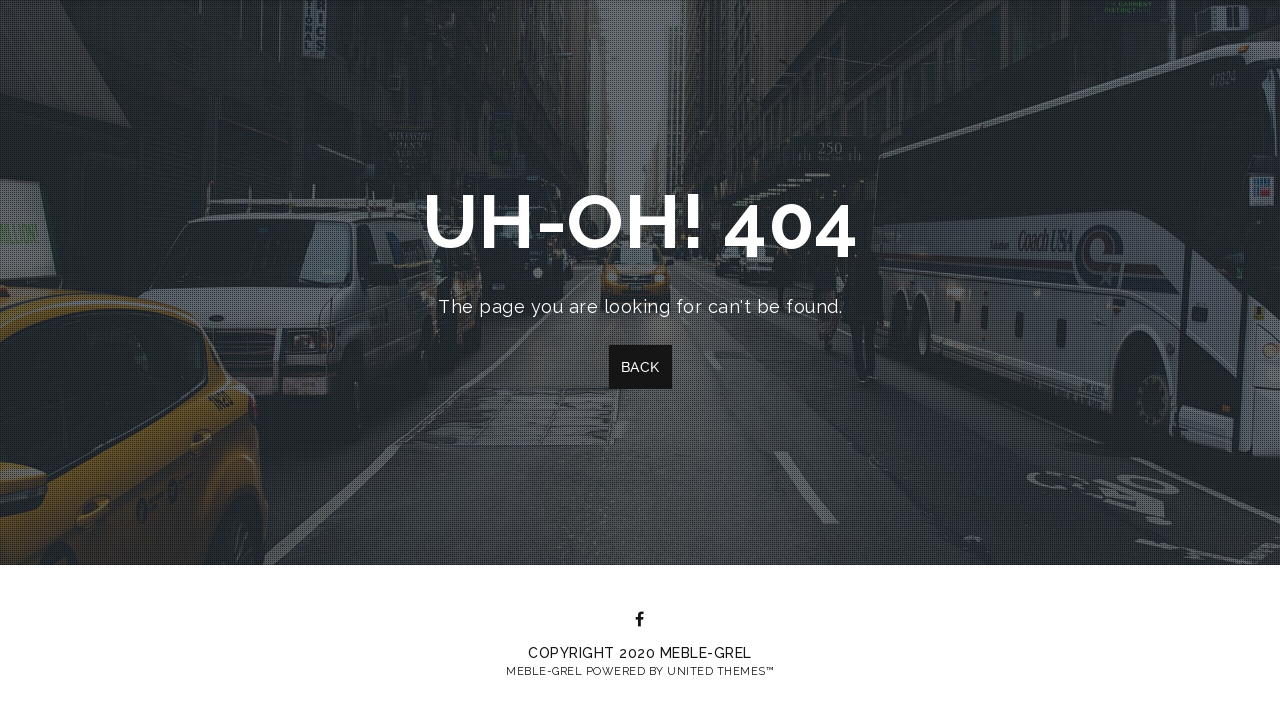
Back (640, 367)
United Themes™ (720, 671)
